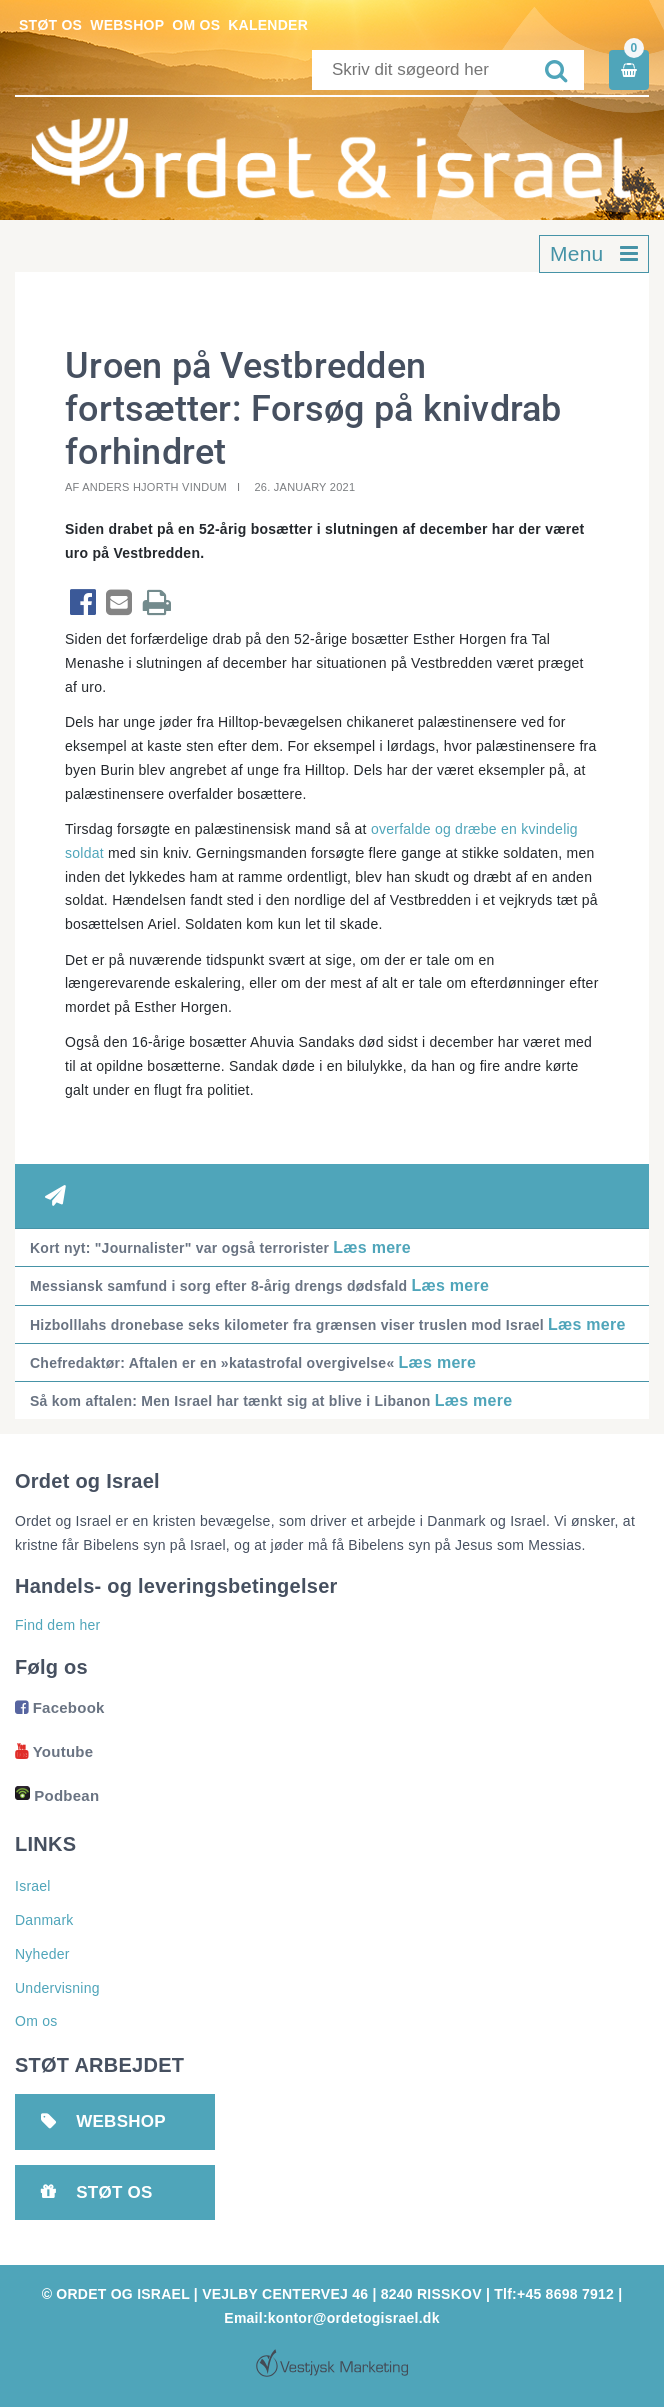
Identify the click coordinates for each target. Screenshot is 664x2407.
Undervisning (57, 1988)
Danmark (44, 1920)
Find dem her (57, 1625)
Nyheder (42, 1954)
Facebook (60, 1707)
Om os (196, 25)
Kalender (268, 25)
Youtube (54, 1751)
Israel (33, 1886)
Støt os (50, 25)
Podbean (57, 1795)
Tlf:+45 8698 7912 (554, 2294)
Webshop (127, 25)
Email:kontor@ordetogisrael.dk (331, 2318)
